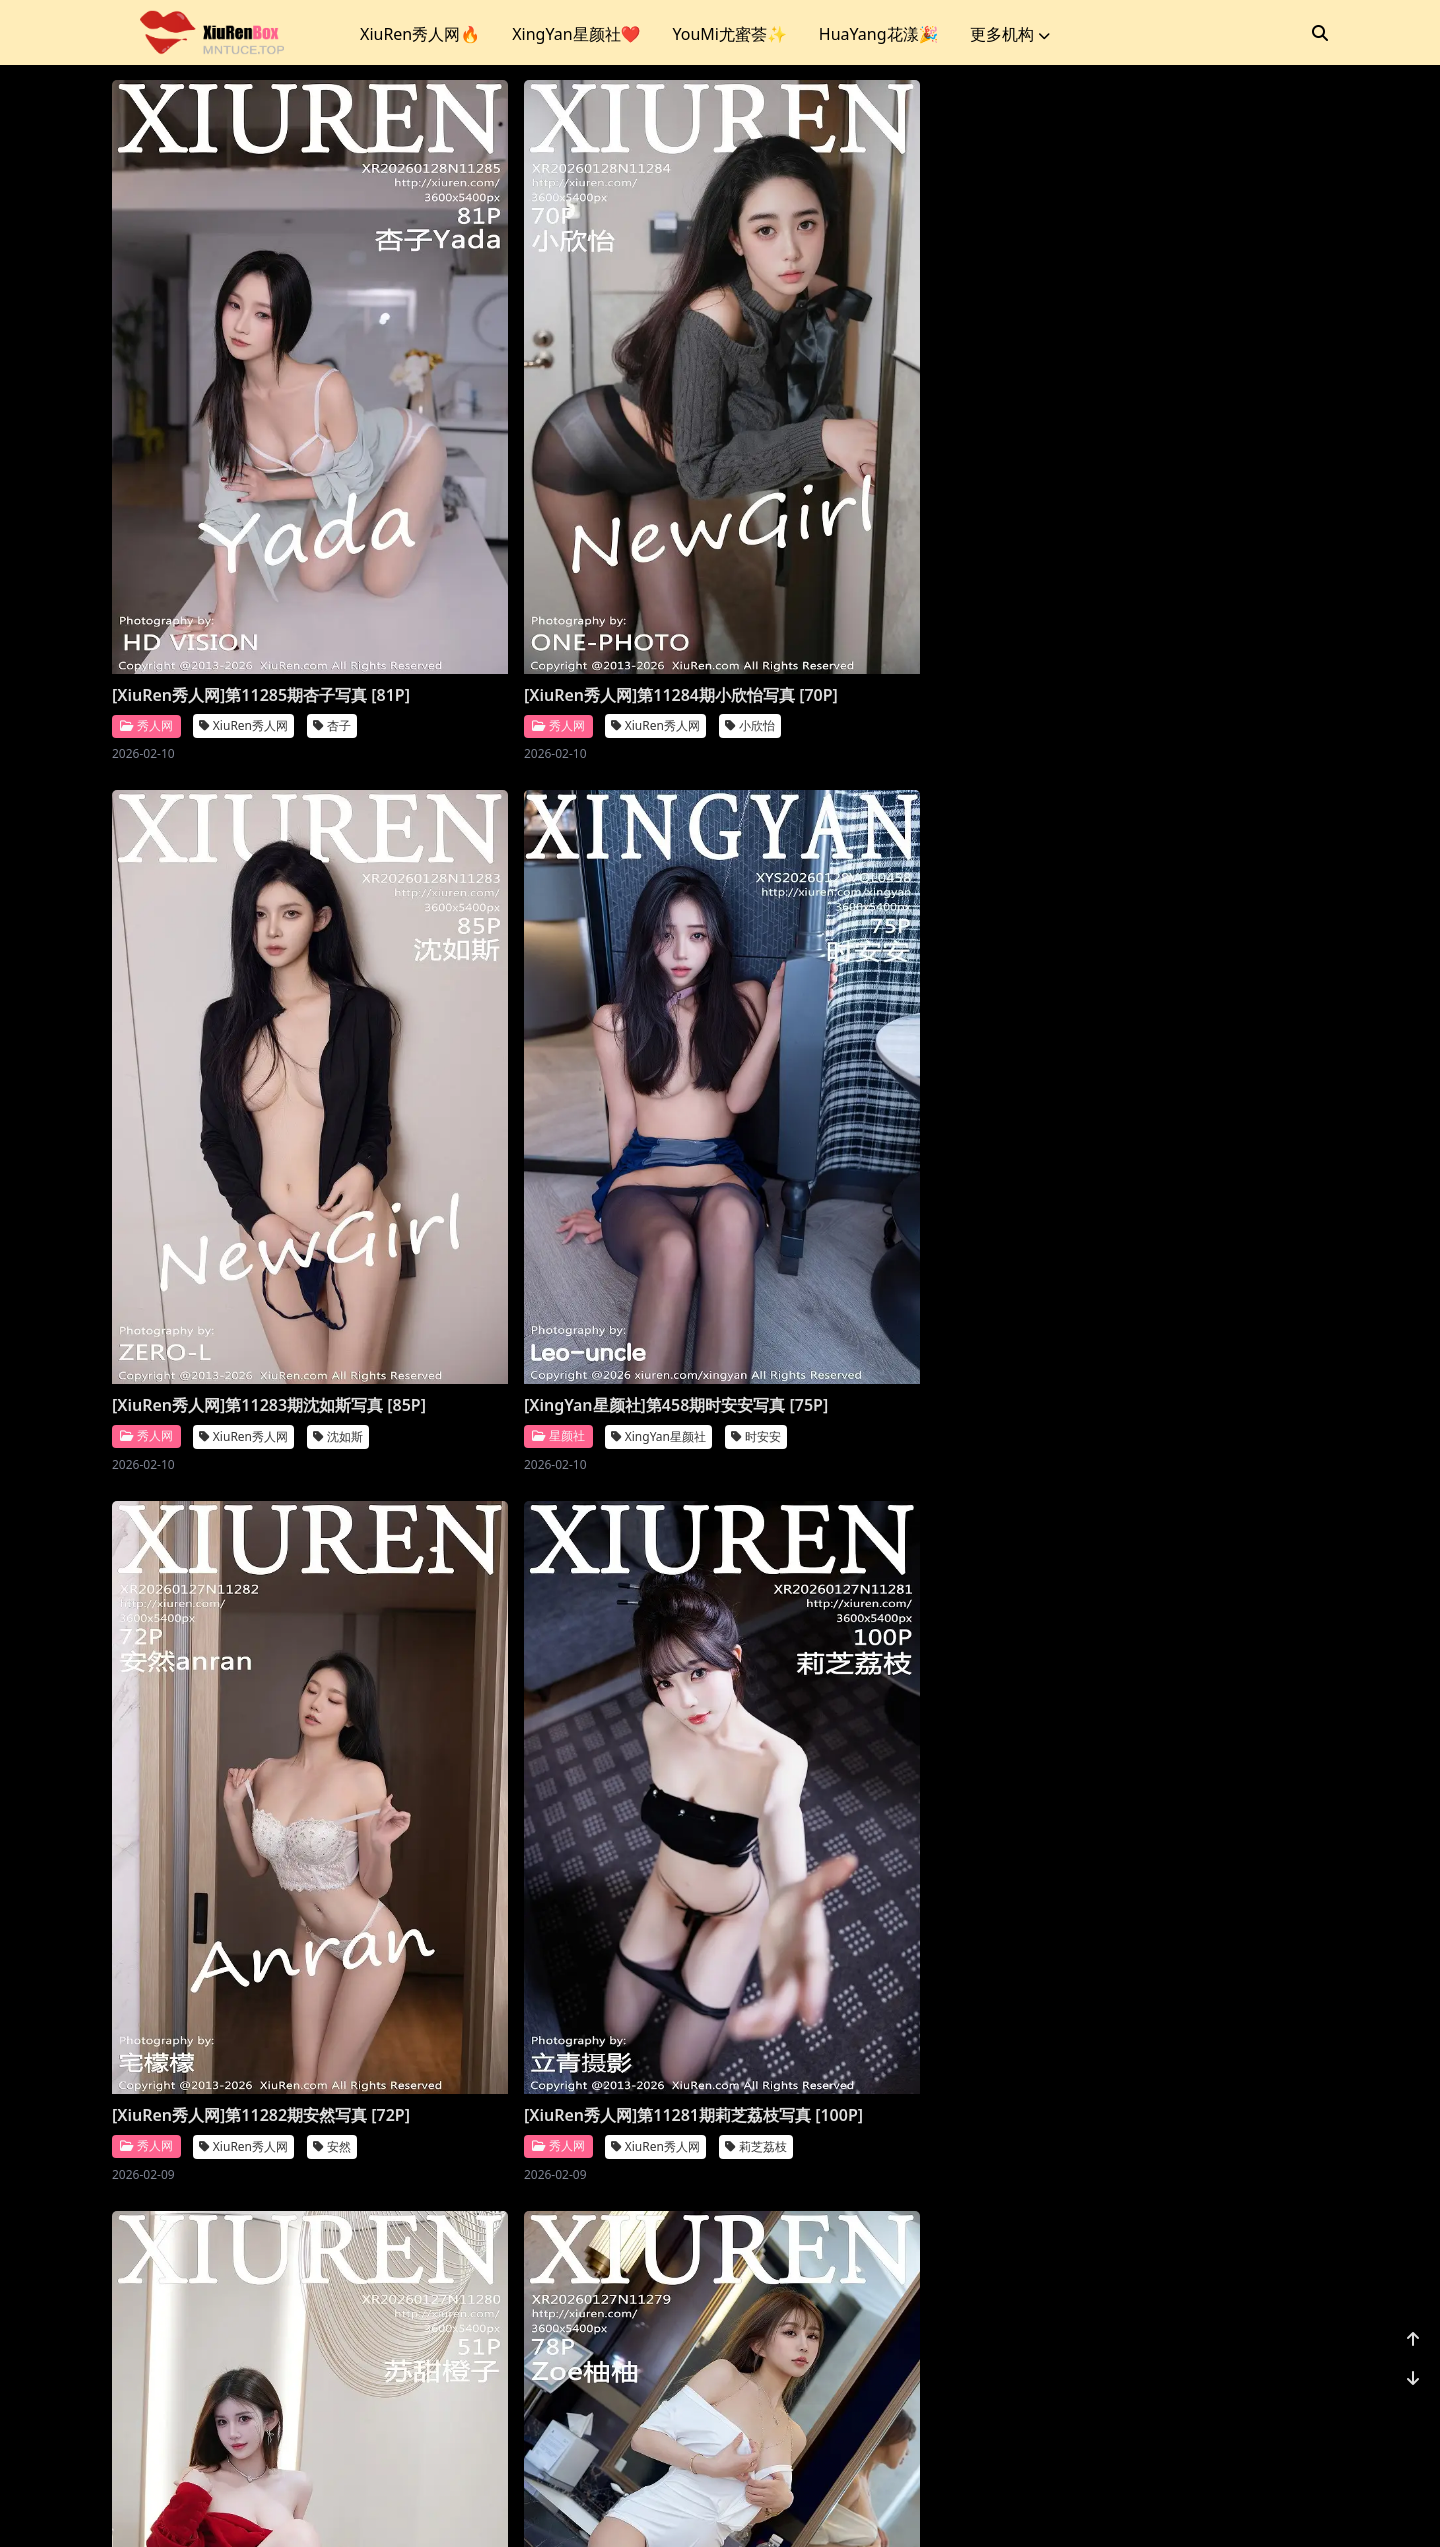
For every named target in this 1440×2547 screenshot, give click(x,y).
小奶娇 (646, 1745)
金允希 (338, 2321)
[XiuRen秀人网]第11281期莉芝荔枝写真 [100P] (563, 1126)
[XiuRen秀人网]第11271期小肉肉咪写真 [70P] (1178, 2279)
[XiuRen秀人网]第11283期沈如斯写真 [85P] (863, 550)
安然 (332, 1168)
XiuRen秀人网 (243, 592)
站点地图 (776, 2506)
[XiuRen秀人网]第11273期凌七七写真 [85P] (555, 2279)
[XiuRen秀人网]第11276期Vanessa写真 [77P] (871, 1703)
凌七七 (646, 2321)
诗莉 (948, 2321)
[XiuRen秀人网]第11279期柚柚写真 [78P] (1162, 1126)
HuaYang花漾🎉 (879, 34)
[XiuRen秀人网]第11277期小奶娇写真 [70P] (555, 1703)
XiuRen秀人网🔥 (420, 34)
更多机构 (1010, 34)
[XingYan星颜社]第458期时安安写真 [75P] (1165, 550)
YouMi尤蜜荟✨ (729, 34)
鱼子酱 (1262, 1745)
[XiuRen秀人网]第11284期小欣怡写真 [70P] (555, 550)
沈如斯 (954, 592)
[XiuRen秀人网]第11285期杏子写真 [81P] (239, 550)
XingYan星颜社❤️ (576, 34)
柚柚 (1256, 1168)
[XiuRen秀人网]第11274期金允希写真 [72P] (247, 2279)
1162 (1266, 2404)
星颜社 (1069, 591)
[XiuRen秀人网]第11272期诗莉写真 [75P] (855, 2279)
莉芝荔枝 (652, 1168)
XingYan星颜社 (1169, 592)
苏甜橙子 (960, 1168)
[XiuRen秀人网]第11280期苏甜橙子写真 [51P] (871, 1126)
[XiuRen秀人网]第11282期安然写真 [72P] (239, 1126)
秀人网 (146, 591)
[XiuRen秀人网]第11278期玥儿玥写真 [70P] (247, 1703)
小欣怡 (646, 592)
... (1220, 2404)
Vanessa (844, 1745)
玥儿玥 (338, 1745)
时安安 (1268, 592)
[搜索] (1320, 33)
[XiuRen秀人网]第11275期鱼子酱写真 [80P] (1170, 1703)
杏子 (332, 592)
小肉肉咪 (1268, 2321)
